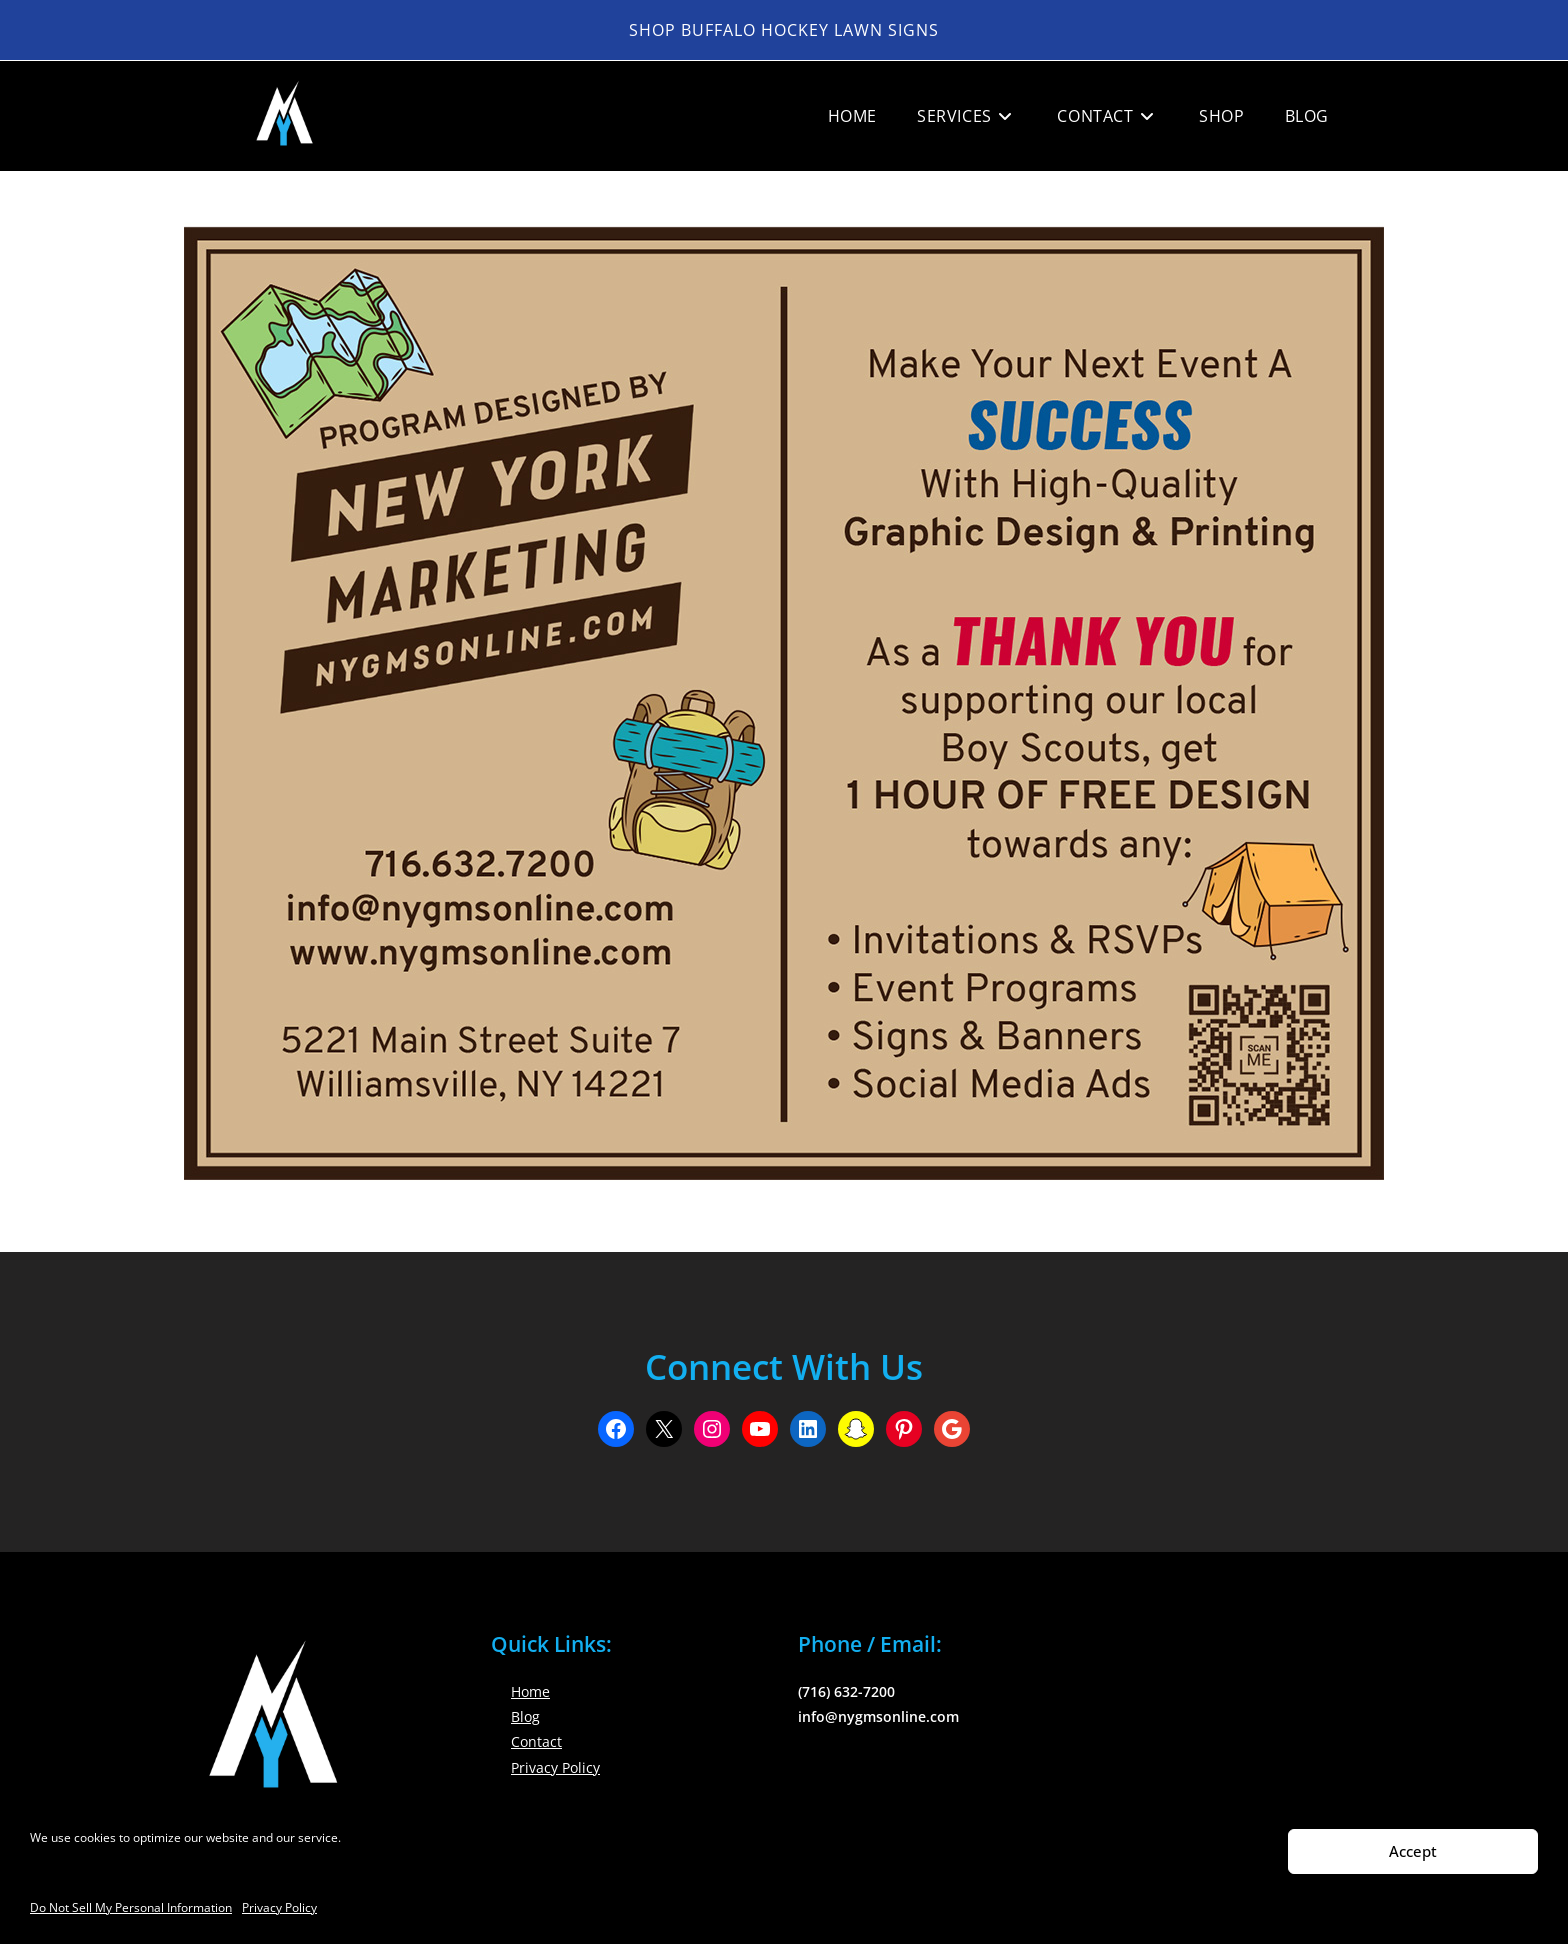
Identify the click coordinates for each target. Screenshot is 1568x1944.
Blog (525, 1716)
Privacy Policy (279, 1907)
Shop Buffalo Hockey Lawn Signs (784, 30)
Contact (536, 1741)
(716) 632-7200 (846, 1691)
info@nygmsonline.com (878, 1716)
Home (530, 1691)
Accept (1413, 1851)
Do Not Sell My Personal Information (131, 1907)
